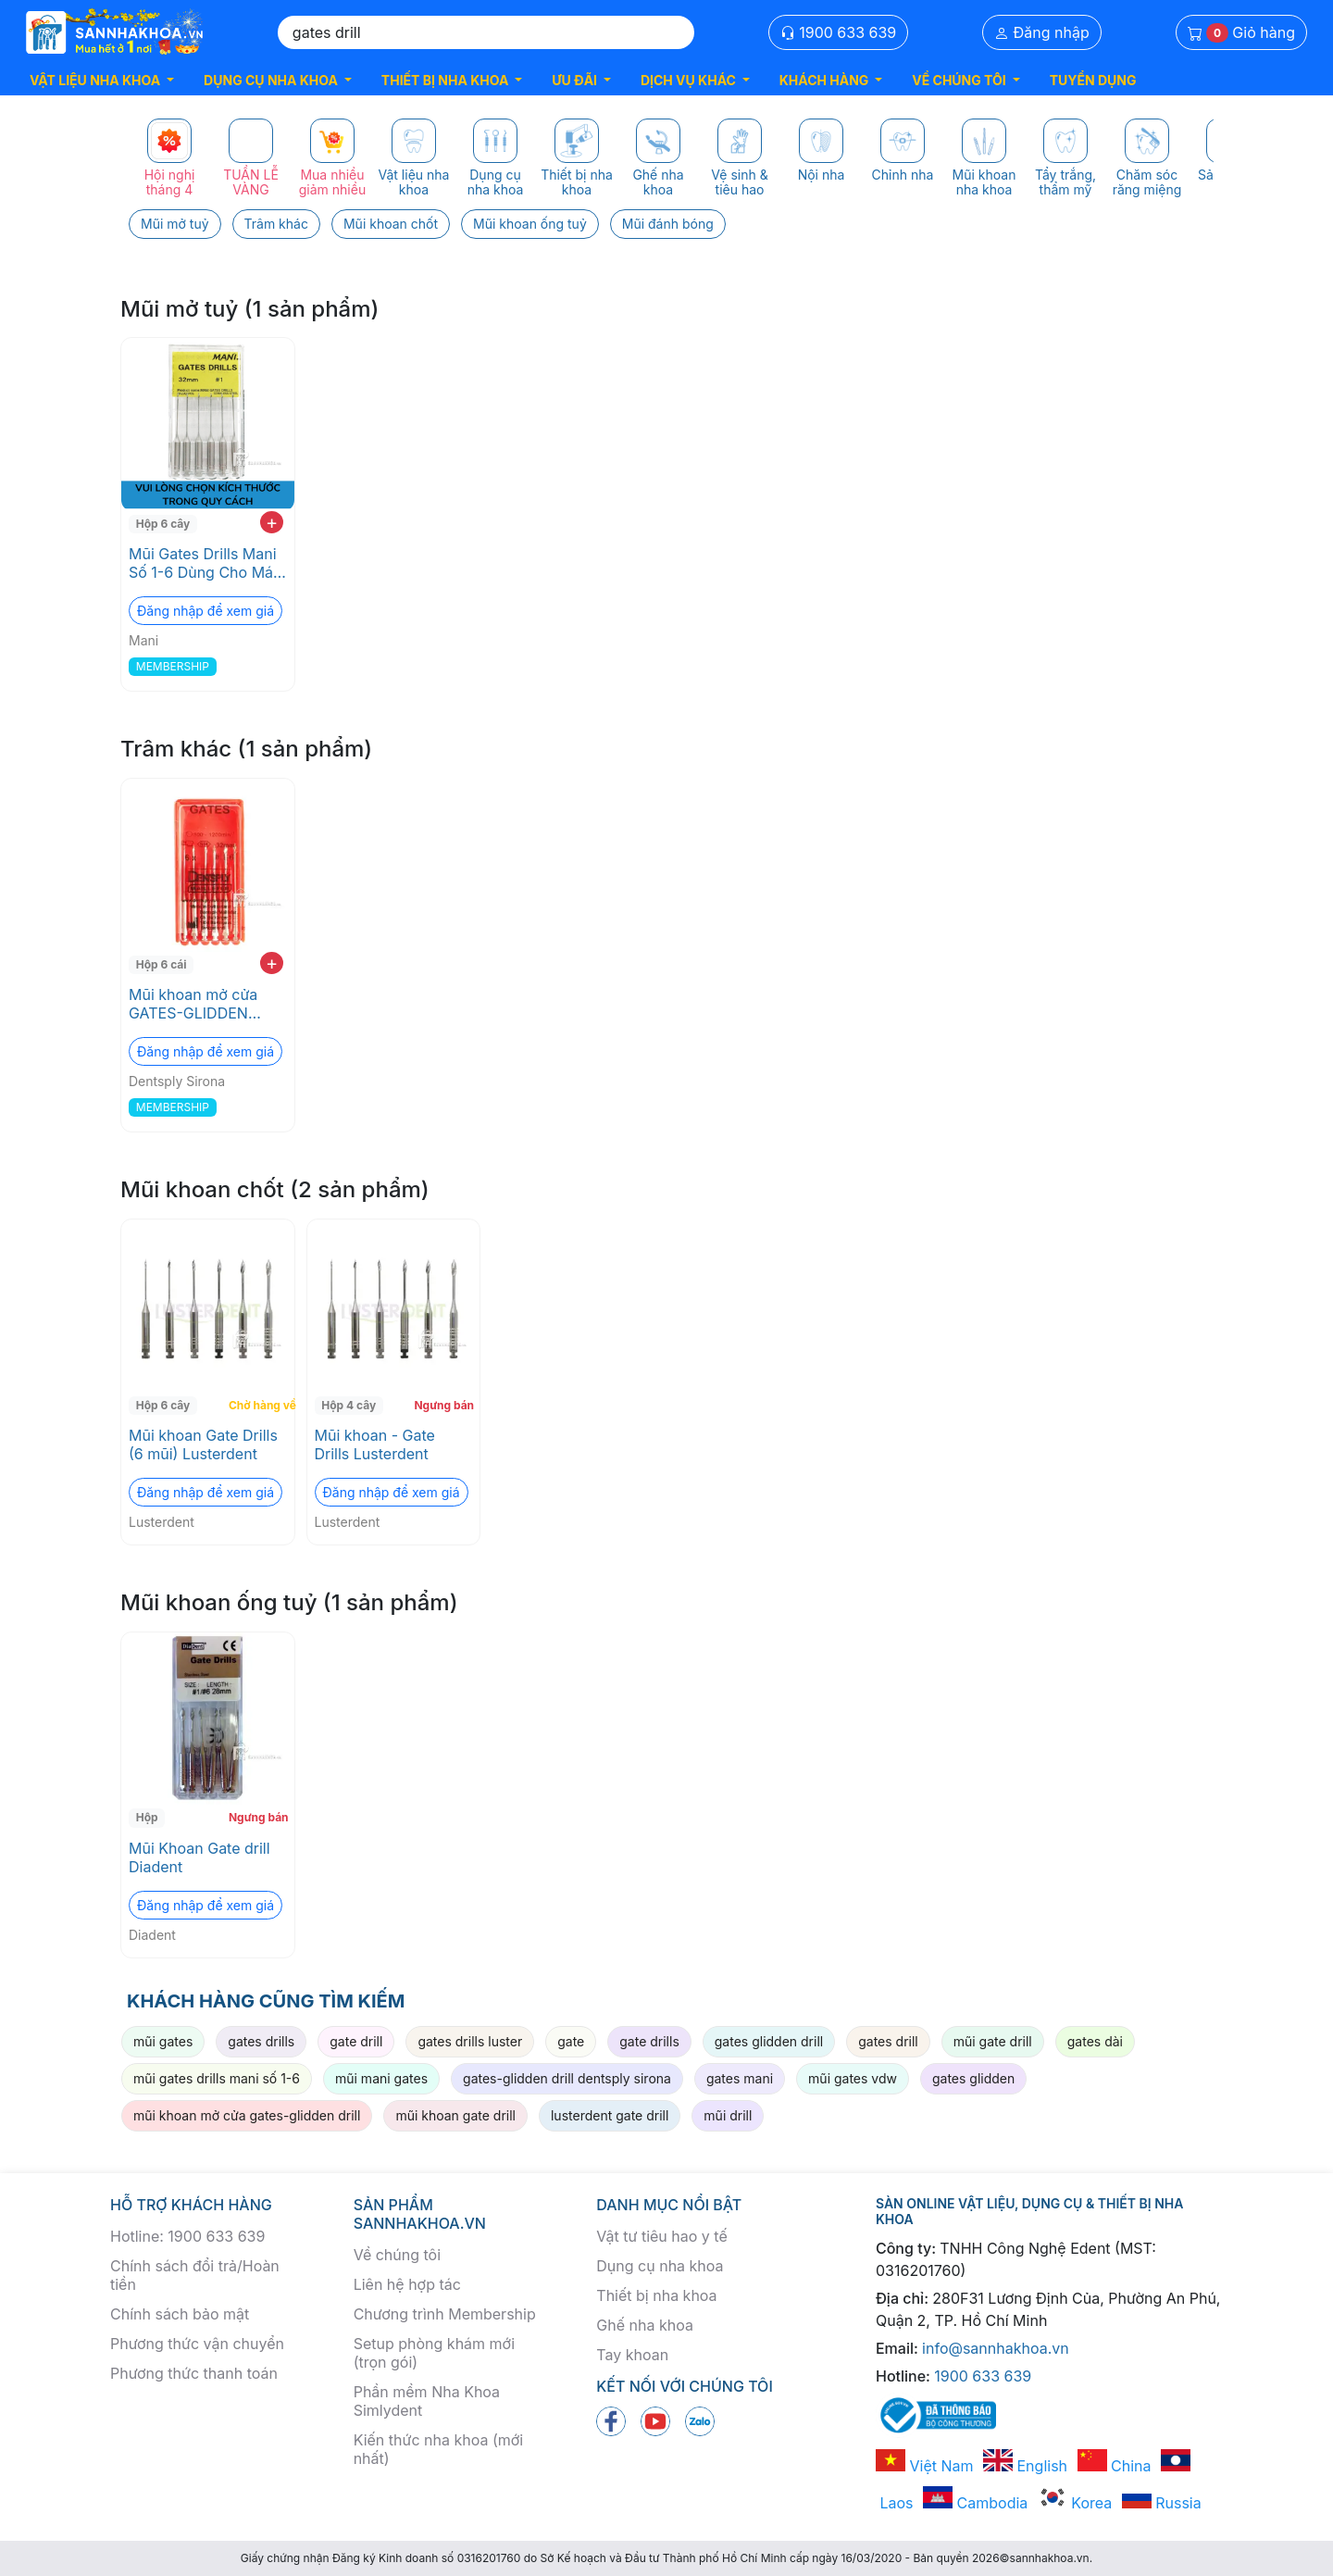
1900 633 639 (838, 32)
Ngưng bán (444, 1405)
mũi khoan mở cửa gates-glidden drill (246, 2115)
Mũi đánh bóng (668, 223)
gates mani (739, 2078)
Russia (1162, 2503)
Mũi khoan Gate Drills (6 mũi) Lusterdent (203, 1444)
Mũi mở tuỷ (175, 223)
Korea (1075, 2503)
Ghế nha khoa (644, 2325)
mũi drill (728, 2115)
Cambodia (975, 2503)
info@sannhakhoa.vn (995, 2348)
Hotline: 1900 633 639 (187, 2236)
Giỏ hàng (1241, 33)
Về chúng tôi (397, 2254)
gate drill (356, 2041)
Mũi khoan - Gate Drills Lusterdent (375, 1444)
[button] (102, 80)
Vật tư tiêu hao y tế (661, 2236)
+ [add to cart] (272, 522)
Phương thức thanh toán (194, 2373)
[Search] (486, 32)
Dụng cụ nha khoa (659, 2266)
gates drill (888, 2041)
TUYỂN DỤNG (1093, 80)
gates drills (261, 2041)
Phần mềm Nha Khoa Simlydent (427, 2401)
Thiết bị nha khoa (656, 2295)
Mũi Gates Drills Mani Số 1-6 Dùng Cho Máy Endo (205, 562)
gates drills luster (469, 2041)
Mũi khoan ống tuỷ (530, 223)
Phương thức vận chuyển (197, 2343)
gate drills (649, 2041)
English (1025, 2466)
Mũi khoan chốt (390, 223)
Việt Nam (925, 2466)
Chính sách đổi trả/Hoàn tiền (195, 2275)
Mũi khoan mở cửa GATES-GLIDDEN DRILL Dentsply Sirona (206, 1003)
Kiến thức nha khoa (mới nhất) (439, 2449)
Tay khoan (632, 2354)
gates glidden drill (769, 2041)
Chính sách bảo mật (179, 2314)
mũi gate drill (992, 2041)
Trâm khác (276, 223)
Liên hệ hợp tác (407, 2284)
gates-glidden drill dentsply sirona (567, 2078)
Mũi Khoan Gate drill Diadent (199, 1857)
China (1115, 2466)
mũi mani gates (381, 2078)
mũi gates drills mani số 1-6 (216, 2078)
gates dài (1095, 2041)
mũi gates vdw (852, 2078)
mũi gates (163, 2041)
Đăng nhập (1042, 32)
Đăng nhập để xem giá (205, 611)
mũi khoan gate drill (455, 2115)
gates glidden (973, 2078)
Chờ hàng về (260, 1405)
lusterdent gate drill (609, 2115)
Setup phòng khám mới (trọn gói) (434, 2352)
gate (570, 2041)
